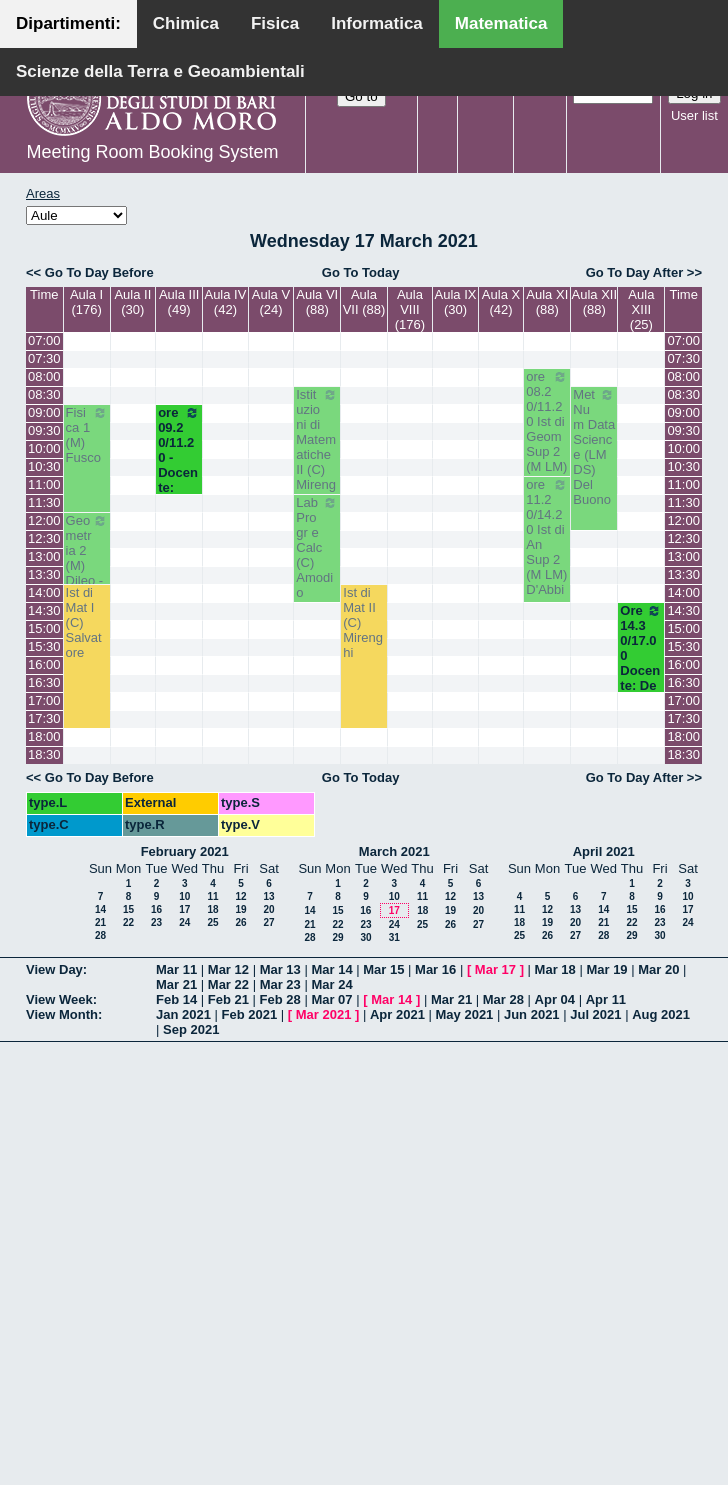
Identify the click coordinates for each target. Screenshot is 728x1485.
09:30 (44, 430)
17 (184, 909)
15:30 (44, 646)
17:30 (44, 718)
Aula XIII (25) (641, 309)
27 (268, 922)
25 (212, 922)
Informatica (377, 23)
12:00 (44, 520)
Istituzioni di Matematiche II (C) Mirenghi (317, 447)
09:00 (44, 412)
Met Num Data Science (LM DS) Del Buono (594, 447)
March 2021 (394, 851)
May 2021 (465, 1014)
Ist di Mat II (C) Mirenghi (363, 622)
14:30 (44, 610)
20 (268, 909)
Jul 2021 (595, 1014)
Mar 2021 (324, 1014)
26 (240, 922)
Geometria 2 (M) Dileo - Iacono (87, 558)
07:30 (44, 358)
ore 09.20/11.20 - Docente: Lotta (179, 457)
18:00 (44, 736)
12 (240, 896)
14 (100, 909)
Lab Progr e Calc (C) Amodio (317, 547)
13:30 (44, 574)
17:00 (44, 700)
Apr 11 (606, 999)
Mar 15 (383, 969)
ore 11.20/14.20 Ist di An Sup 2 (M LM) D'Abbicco (547, 544)
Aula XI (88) (547, 302)
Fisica (275, 23)
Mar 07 (331, 999)
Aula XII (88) (595, 302)
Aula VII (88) (364, 302)
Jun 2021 (532, 1014)
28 (100, 935)
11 (212, 896)
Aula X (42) (501, 302)
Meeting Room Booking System (152, 152)
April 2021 (604, 851)
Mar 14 (331, 969)
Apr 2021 (397, 1014)
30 (365, 937)
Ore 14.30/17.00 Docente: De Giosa (641, 655)
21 (100, 922)
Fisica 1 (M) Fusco (87, 435)
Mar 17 (495, 969)
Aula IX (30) (456, 302)
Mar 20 (658, 969)
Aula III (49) (179, 302)
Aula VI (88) (317, 302)
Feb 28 (280, 999)
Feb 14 (176, 999)
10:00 (44, 448)
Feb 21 (228, 999)
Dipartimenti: (68, 23)
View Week (59, 999)
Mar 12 (228, 969)
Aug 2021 (661, 1014)
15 (128, 909)
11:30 (44, 502)
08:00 (44, 376)
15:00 (44, 628)
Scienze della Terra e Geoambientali (160, 71)
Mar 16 (435, 969)
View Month (62, 1014)
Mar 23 (280, 984)
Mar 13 (280, 969)
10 (184, 896)
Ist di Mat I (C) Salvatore (84, 622)
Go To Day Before (99, 272)
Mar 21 (176, 984)
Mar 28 (503, 999)
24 (184, 922)
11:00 (44, 484)
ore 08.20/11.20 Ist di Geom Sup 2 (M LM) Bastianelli (547, 436)
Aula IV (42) (225, 302)
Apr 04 (555, 999)
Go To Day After (635, 272)
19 (240, 909)
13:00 (44, 556)
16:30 (44, 682)
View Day (54, 969)
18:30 (44, 754)
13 (268, 896)
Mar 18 (555, 969)
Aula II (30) (132, 302)
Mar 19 (606, 969)
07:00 (44, 340)
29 (337, 937)
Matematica (501, 23)
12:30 (44, 538)
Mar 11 (176, 969)
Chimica (186, 23)
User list (694, 115)
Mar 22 (228, 984)
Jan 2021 (183, 1014)
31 (394, 937)
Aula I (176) (86, 302)
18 (212, 909)
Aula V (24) (271, 302)
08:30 (44, 394)
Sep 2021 (191, 1029)
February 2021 (185, 851)
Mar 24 (331, 984)
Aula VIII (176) (410, 309)
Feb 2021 (250, 1014)
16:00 (44, 664)
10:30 (44, 466)
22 (128, 922)
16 (156, 909)
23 (156, 922)
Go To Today (361, 272)
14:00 (44, 592)
